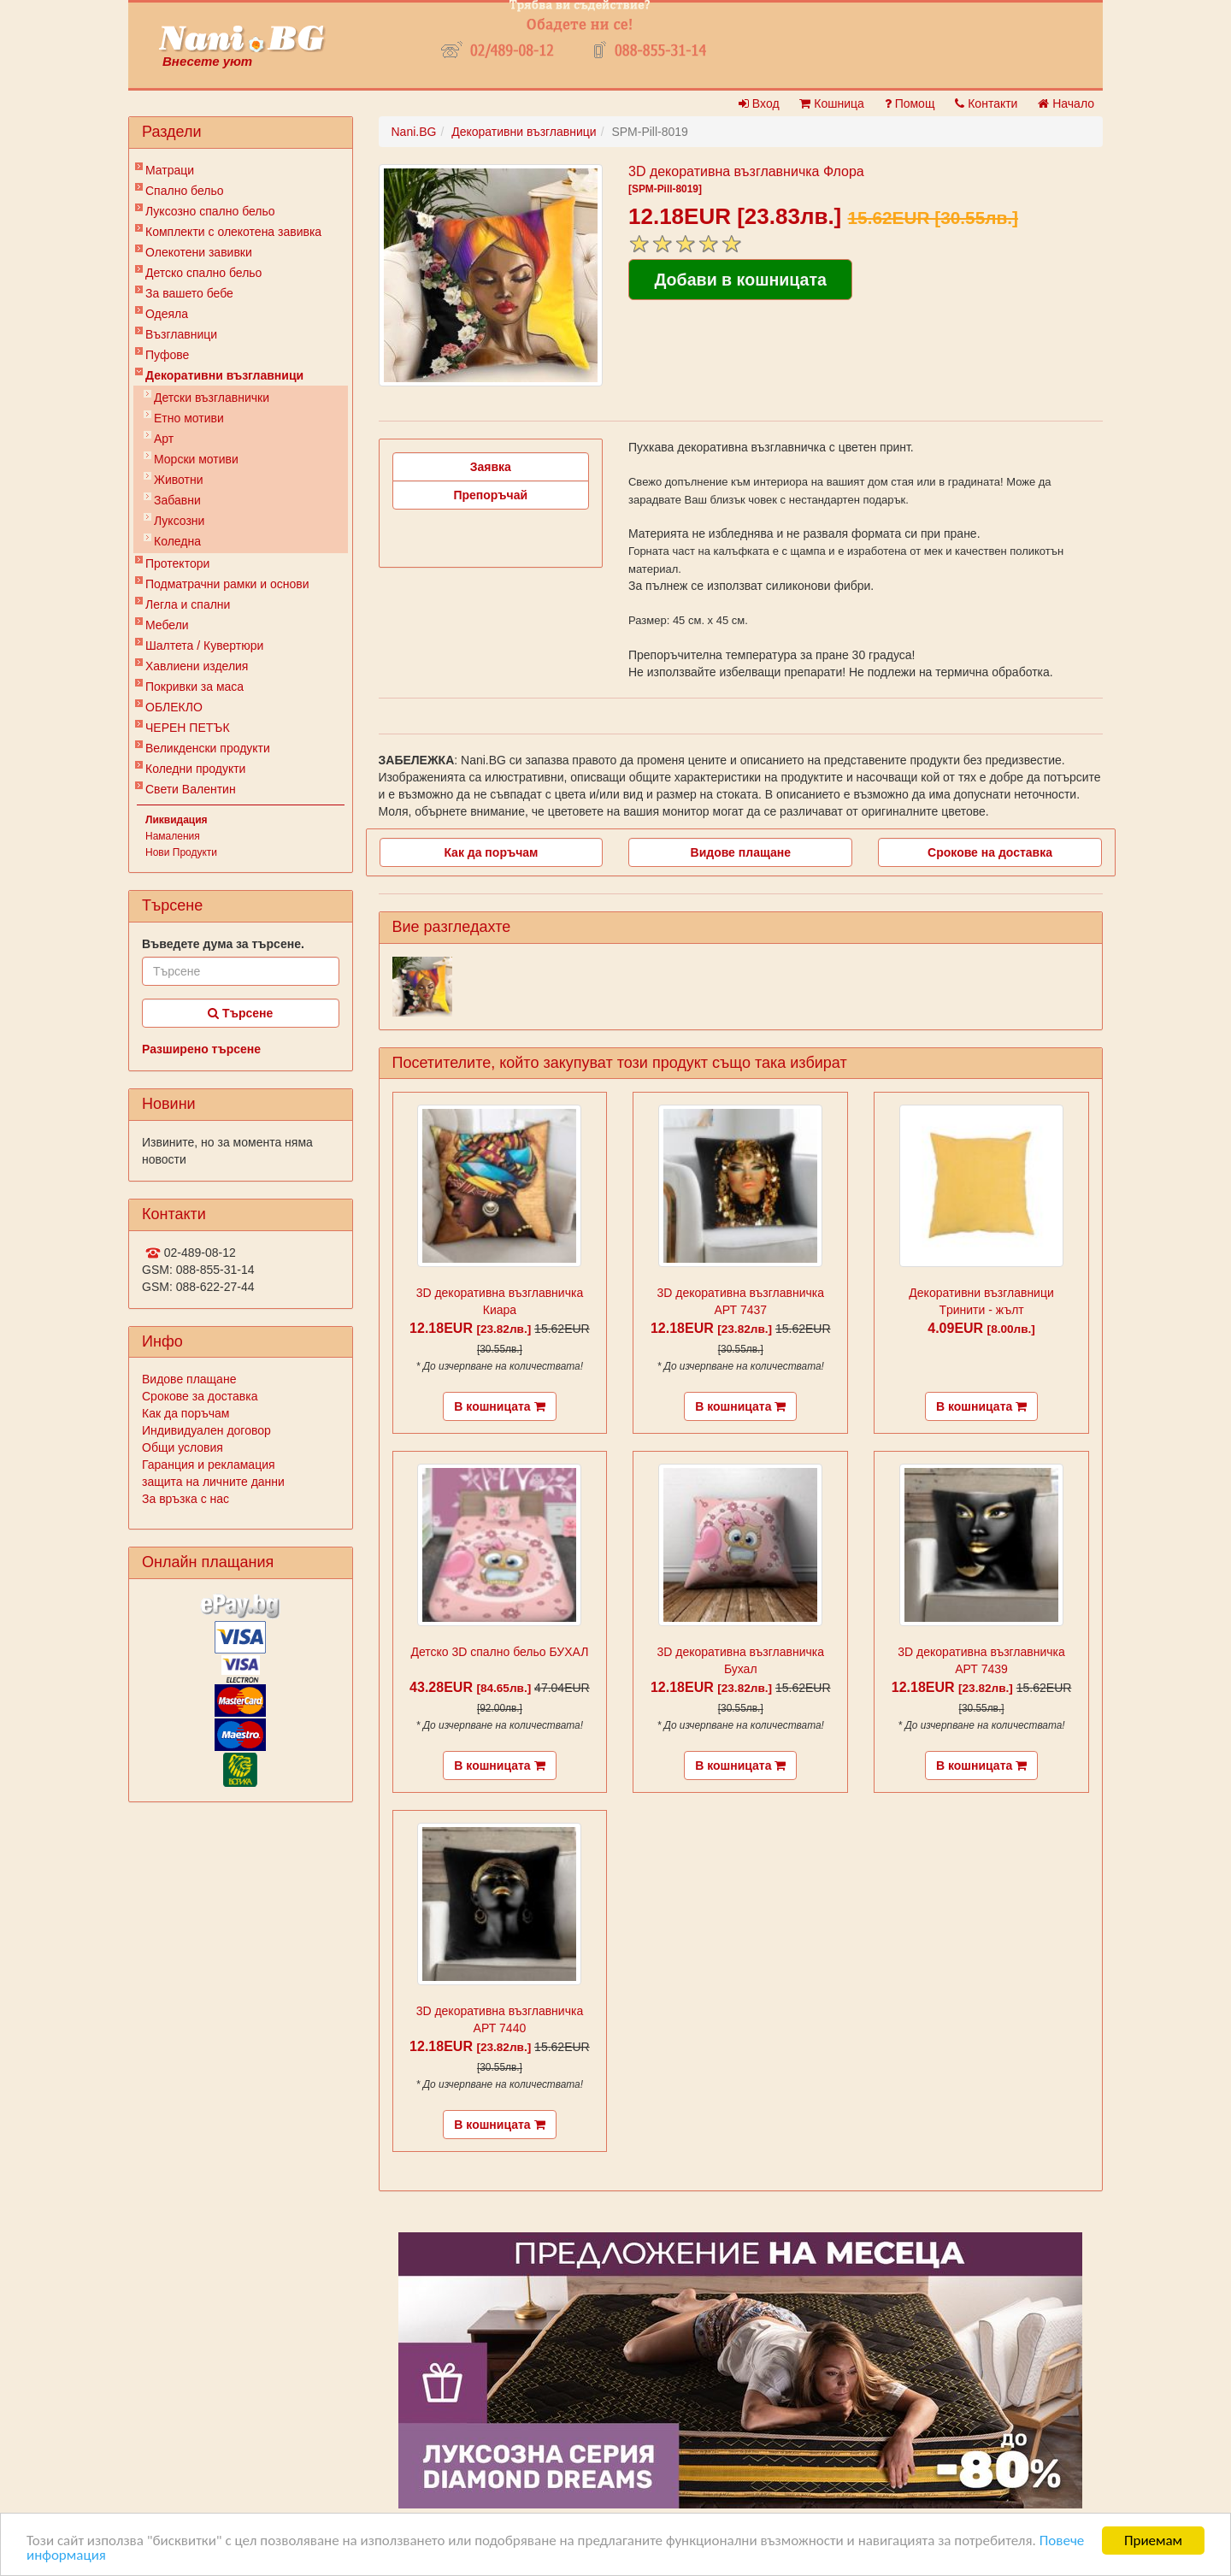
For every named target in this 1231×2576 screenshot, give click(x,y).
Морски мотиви (196, 459)
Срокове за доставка (199, 1396)
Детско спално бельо (203, 273)
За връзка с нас (185, 1499)
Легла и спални (187, 604)
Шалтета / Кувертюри (204, 645)
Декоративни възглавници (224, 375)
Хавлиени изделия (196, 666)
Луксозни (179, 521)
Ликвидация (176, 820)
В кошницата (499, 1406)
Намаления (172, 836)
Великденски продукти (207, 748)
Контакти (986, 103)
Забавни (177, 500)
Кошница (831, 103)
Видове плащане (189, 1379)
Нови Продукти (181, 852)
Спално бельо (184, 190)
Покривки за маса (194, 686)
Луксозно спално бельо (210, 211)
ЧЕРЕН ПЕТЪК (187, 727)
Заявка (490, 467)
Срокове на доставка (990, 852)
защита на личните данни (213, 1481)
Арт (164, 438)
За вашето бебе (189, 293)
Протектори (177, 563)
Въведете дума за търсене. (223, 944)
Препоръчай (490, 495)
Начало (1066, 103)
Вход (759, 103)
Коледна (177, 541)
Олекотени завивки (198, 252)
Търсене (240, 1013)
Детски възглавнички (211, 397)
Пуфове (167, 355)
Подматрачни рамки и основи (227, 584)
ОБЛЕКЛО (174, 707)
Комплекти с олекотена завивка (233, 232)
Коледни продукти (195, 768)
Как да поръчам (185, 1413)
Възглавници (181, 334)
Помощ (910, 103)
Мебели (167, 625)
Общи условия (182, 1447)
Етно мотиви (189, 418)
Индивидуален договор (206, 1430)
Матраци (169, 170)
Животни (178, 479)
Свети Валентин (190, 789)
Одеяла (166, 314)
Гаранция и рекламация (208, 1464)
